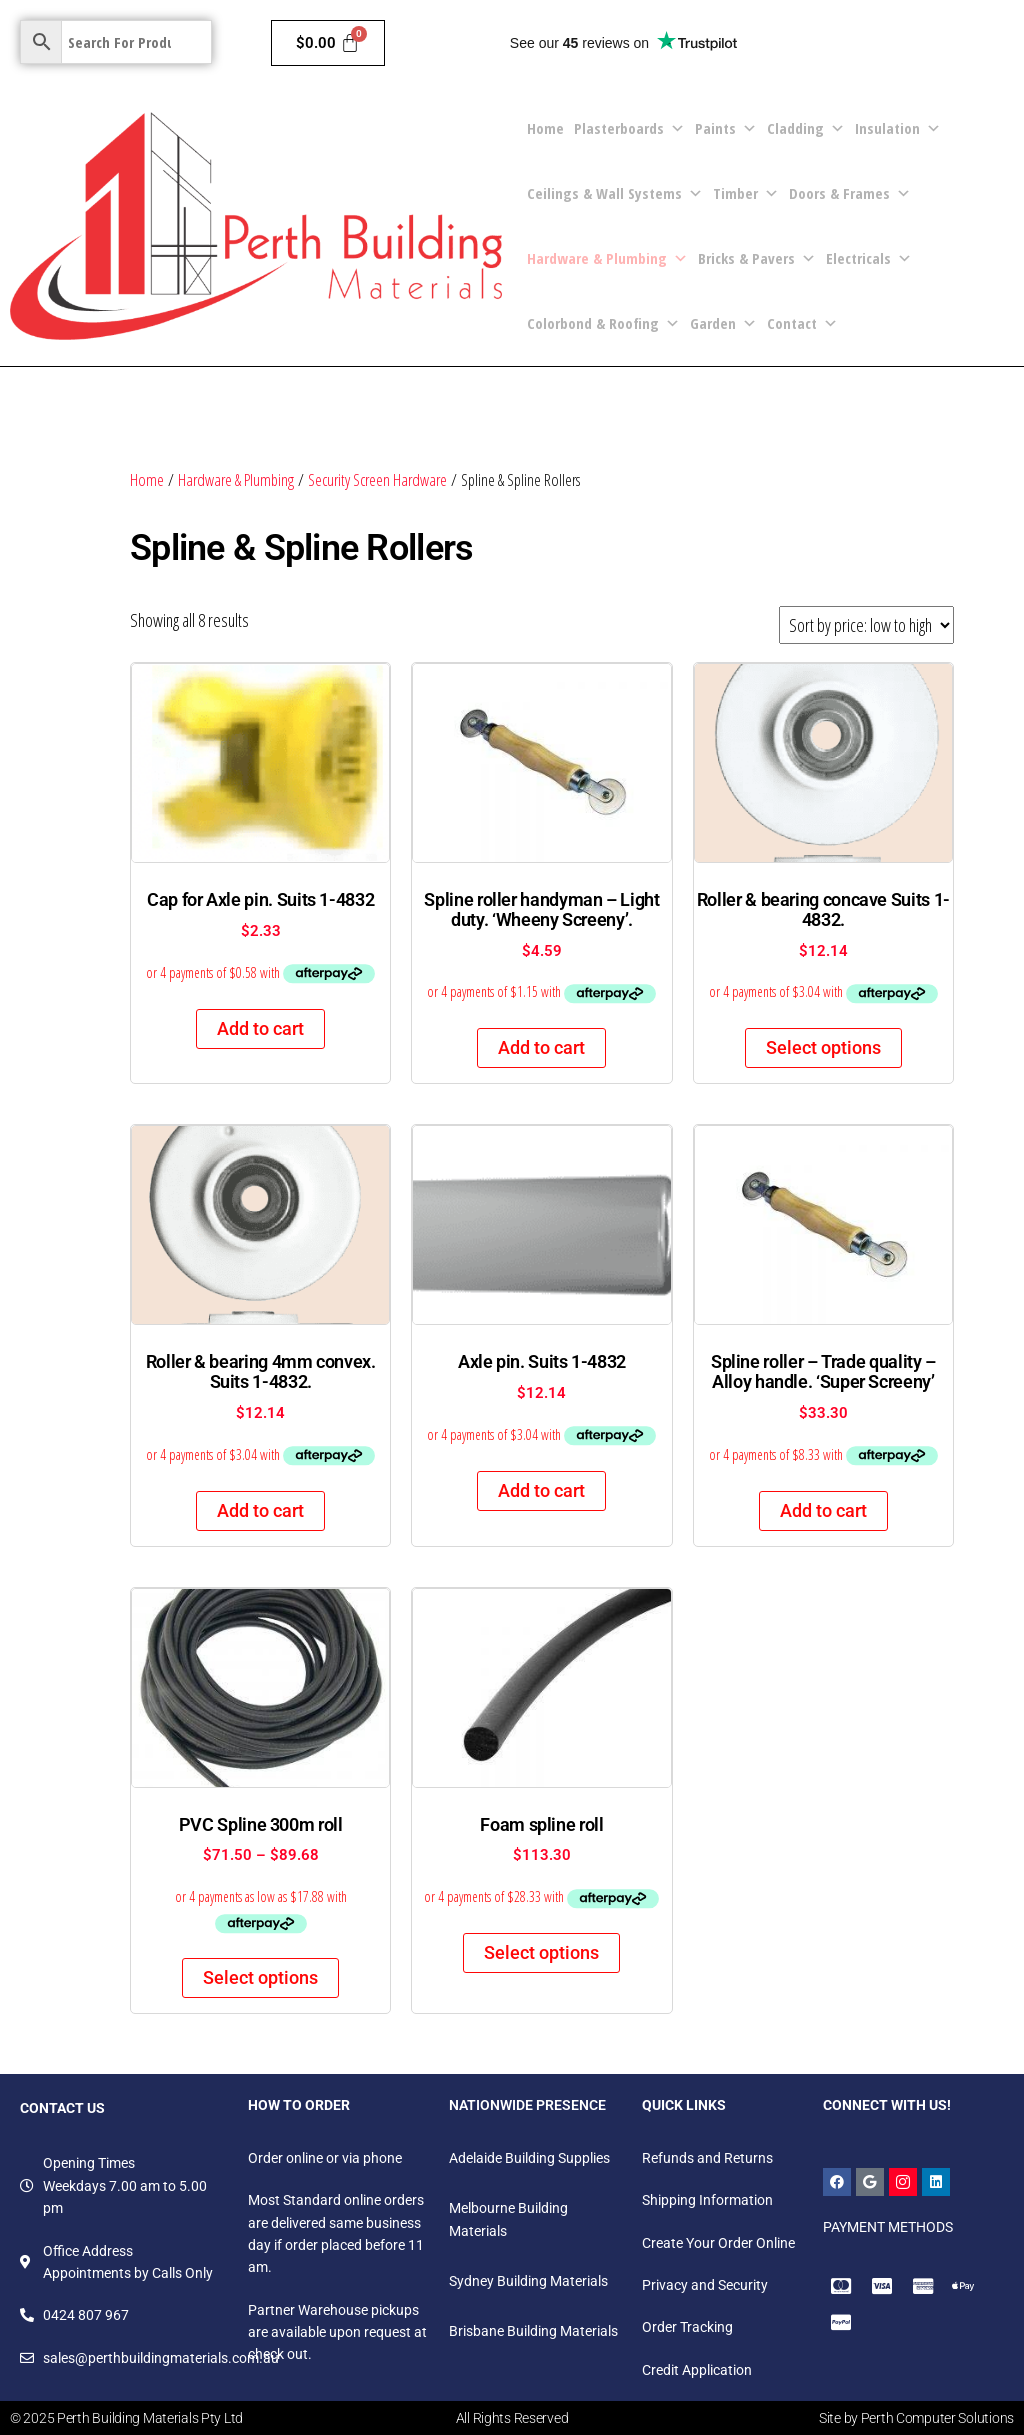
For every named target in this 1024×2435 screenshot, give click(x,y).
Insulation (898, 128)
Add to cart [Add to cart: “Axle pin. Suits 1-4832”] (541, 1490)
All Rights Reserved (512, 2418)
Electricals (869, 258)
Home (545, 128)
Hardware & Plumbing (607, 258)
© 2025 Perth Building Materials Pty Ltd (126, 2418)
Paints (726, 128)
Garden (723, 323)
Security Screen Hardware (377, 479)
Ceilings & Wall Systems (615, 193)
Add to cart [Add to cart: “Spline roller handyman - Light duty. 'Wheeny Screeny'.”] (541, 1047)
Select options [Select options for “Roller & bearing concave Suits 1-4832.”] (823, 1047)
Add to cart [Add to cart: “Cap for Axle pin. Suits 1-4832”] (260, 1028)
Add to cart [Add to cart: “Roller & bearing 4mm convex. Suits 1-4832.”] (260, 1510)
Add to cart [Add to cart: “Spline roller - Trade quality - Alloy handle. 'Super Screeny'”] (823, 1510)
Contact (802, 323)
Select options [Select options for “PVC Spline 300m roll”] (260, 1977)
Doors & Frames (850, 193)
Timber (746, 193)
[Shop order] (866, 625)
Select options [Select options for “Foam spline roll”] (541, 1952)
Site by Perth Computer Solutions (916, 2418)
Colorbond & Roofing (603, 323)
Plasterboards (629, 128)
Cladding (806, 128)
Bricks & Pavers (757, 258)
